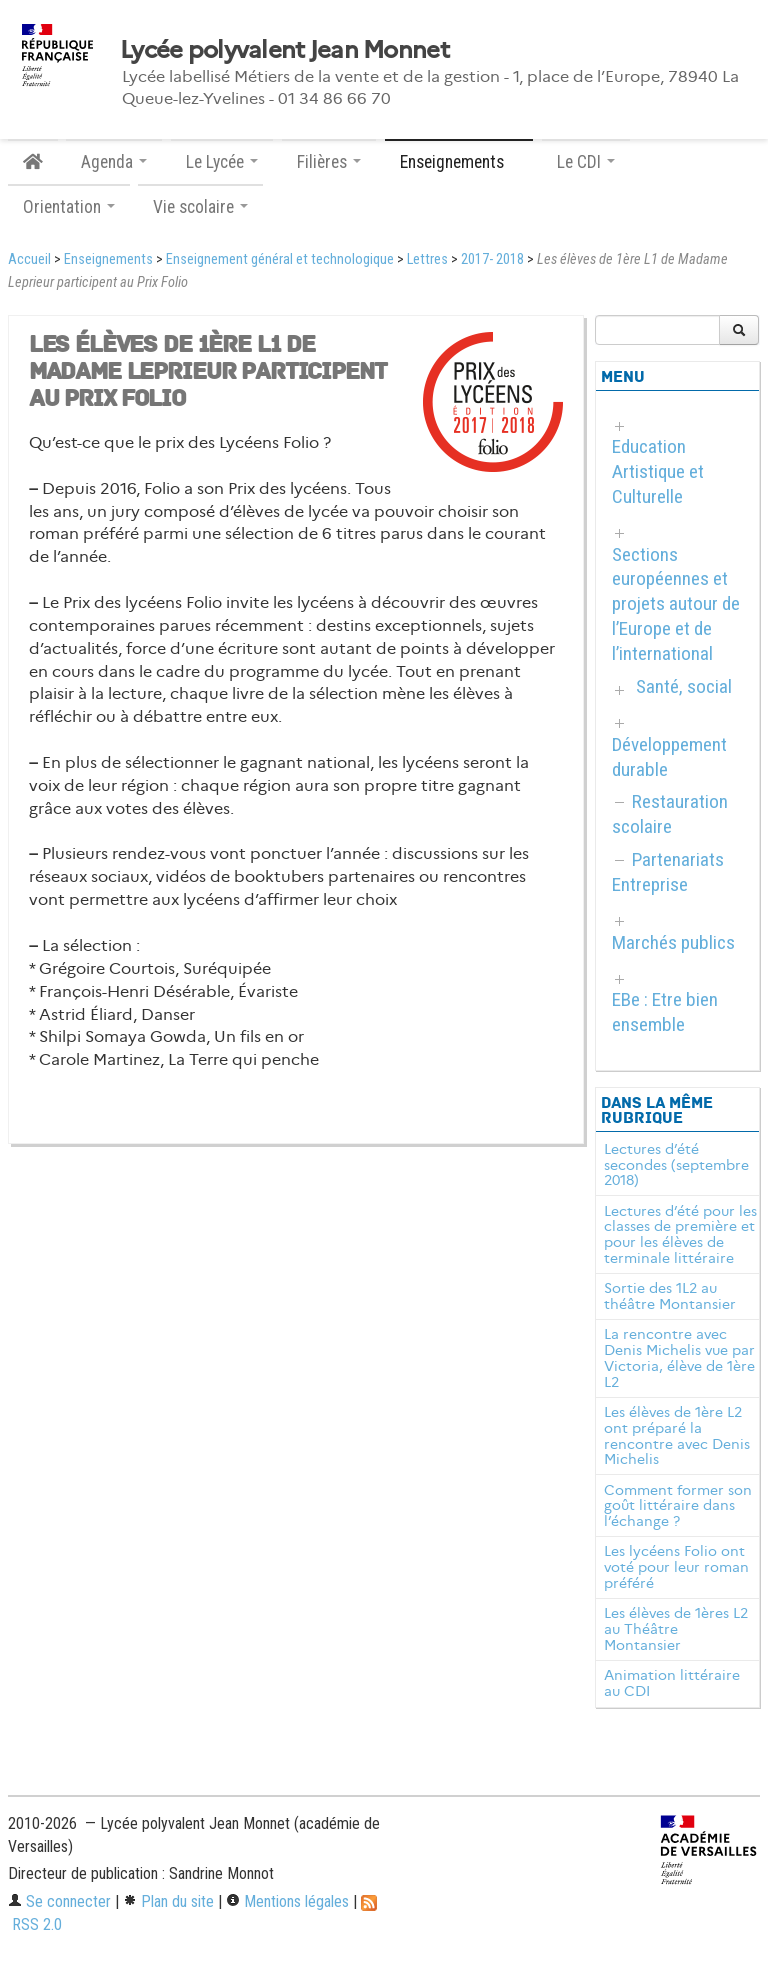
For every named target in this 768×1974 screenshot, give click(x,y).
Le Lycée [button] (222, 162)
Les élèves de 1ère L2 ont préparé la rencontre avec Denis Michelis (677, 1435)
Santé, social (684, 686)
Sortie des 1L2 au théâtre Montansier (670, 1296)
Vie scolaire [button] (200, 207)
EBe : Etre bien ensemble (665, 1012)
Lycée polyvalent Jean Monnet (284, 50)
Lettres (427, 259)
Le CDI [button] (586, 162)
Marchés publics (673, 942)
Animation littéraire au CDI (672, 1683)
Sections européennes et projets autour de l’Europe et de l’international (676, 604)
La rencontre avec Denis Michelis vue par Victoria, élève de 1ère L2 (679, 1357)
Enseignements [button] (459, 162)
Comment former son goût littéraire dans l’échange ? (678, 1506)
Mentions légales (287, 1901)
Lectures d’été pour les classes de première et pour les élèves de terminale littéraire (680, 1234)
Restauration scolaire (670, 814)
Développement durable (669, 757)
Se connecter (59, 1901)
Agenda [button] (114, 162)
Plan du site (168, 1901)
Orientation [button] (69, 207)
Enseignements (108, 259)
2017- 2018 (492, 259)
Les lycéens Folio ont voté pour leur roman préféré (676, 1567)
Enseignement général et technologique (280, 259)
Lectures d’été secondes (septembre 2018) (676, 1165)
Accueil (29, 259)
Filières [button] (329, 162)
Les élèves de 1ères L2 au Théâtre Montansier (676, 1629)
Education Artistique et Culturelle (658, 471)
